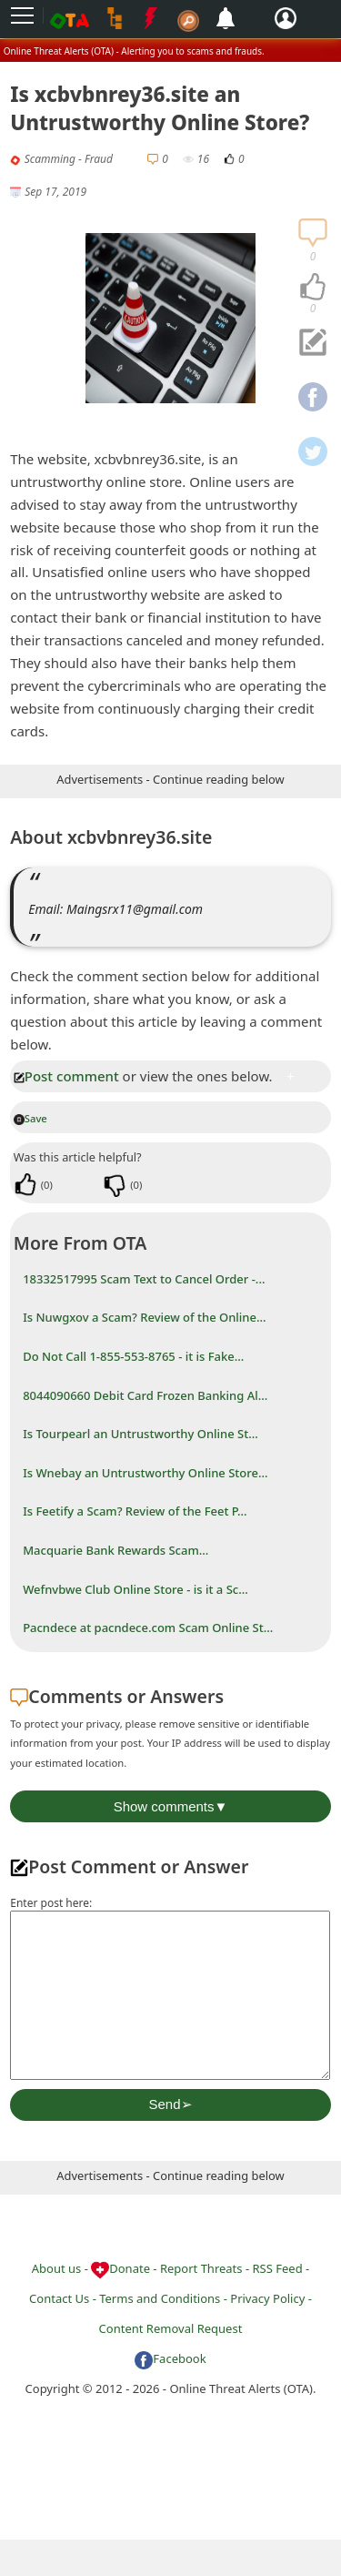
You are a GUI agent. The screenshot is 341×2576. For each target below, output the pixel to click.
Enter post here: (51, 1903)
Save (30, 1118)
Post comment (66, 1076)
